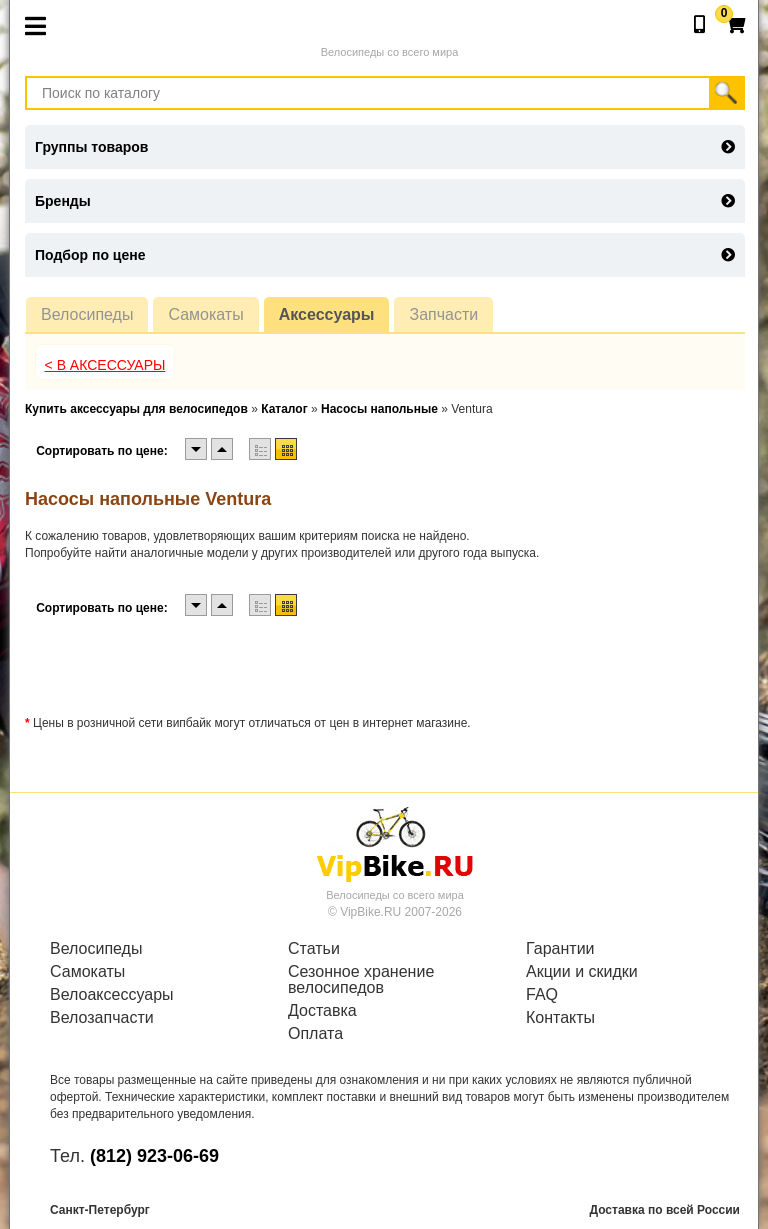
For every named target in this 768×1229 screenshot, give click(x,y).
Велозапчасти (102, 1018)
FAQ (542, 995)
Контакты (560, 1018)
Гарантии (560, 949)
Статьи (314, 949)
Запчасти (443, 314)
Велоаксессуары (112, 995)
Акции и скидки (582, 972)
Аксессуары (327, 314)
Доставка (322, 1011)
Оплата (315, 1034)
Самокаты (205, 314)
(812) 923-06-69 (154, 1156)
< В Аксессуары (105, 365)
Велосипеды (87, 314)
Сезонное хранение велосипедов (361, 980)
